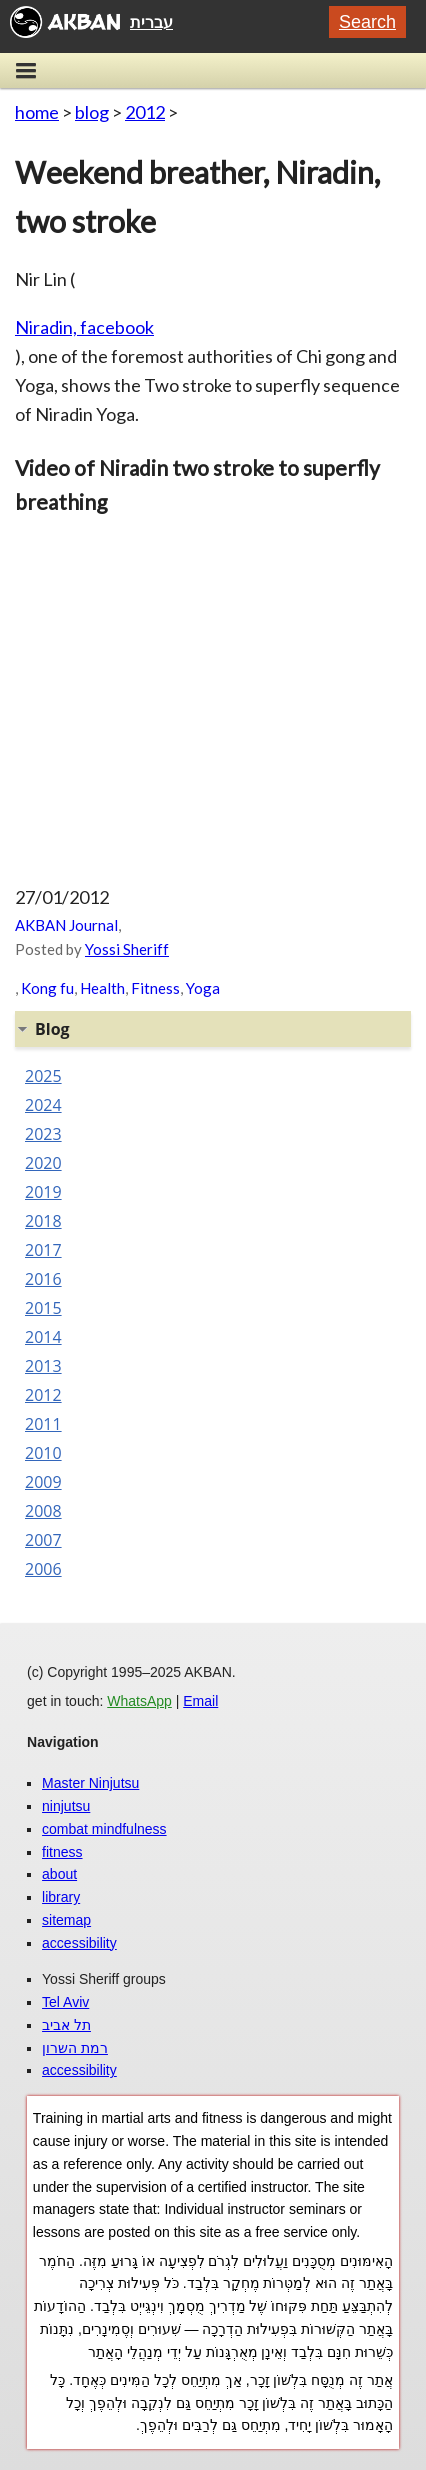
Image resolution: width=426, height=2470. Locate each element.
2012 (145, 112)
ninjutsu (66, 1806)
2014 (43, 1337)
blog (92, 112)
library (61, 1897)
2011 (43, 1424)
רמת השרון (75, 2048)
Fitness (155, 988)
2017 (43, 1250)
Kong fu (47, 988)
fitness (62, 1852)
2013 (43, 1366)
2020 (43, 1163)
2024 (43, 1105)
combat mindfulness (104, 1829)
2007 (43, 1540)
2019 (43, 1192)
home (37, 112)
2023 (43, 1134)
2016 (43, 1279)
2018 (43, 1221)
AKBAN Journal (66, 925)
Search (367, 22)
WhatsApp (139, 1701)
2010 (43, 1453)
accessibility (79, 1943)
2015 (43, 1308)
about (59, 1874)
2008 (43, 1511)
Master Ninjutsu (90, 1783)
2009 (43, 1482)
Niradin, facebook (84, 327)
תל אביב (66, 2025)
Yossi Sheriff (127, 949)
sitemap (66, 1920)
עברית (151, 22)
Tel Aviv (65, 2002)
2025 (43, 1076)
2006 (43, 1569)
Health (102, 988)
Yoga (203, 988)
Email (200, 1701)
